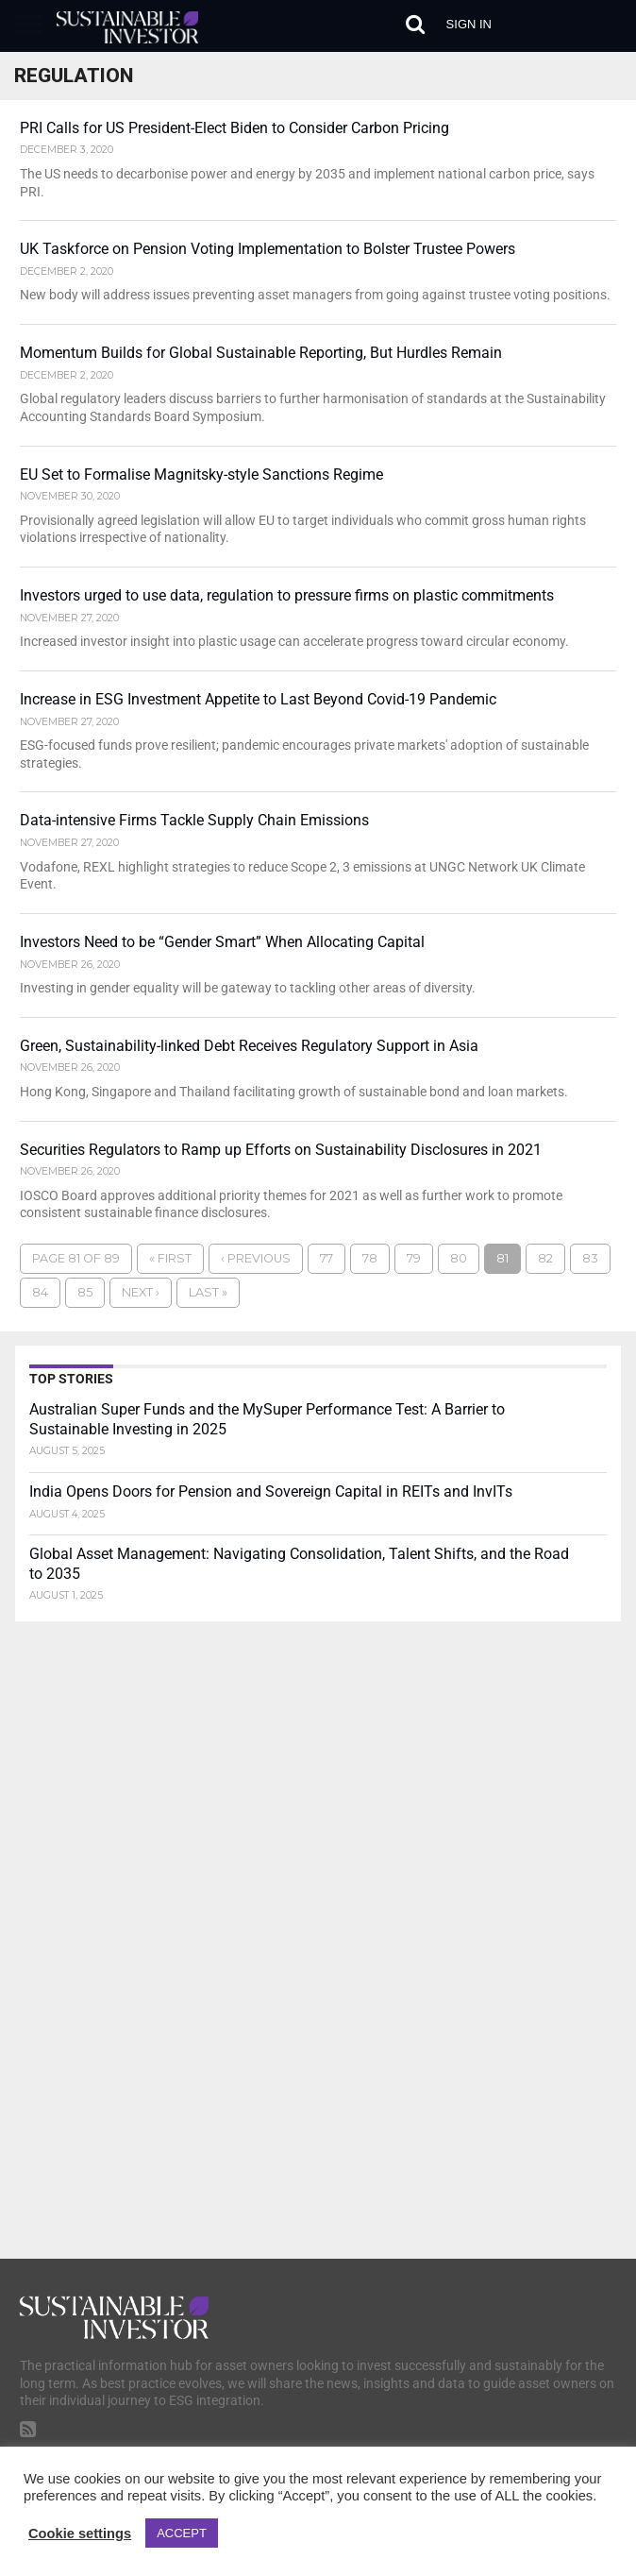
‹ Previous (256, 1259)
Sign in (469, 24)
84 (40, 1293)
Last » (208, 1293)
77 (326, 1259)
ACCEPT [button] (182, 2533)
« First (170, 1259)
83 (590, 1259)
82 (545, 1259)
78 (369, 1259)
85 (84, 1293)
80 (458, 1259)
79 (414, 1259)
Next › (140, 1293)
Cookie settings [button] (79, 2533)
